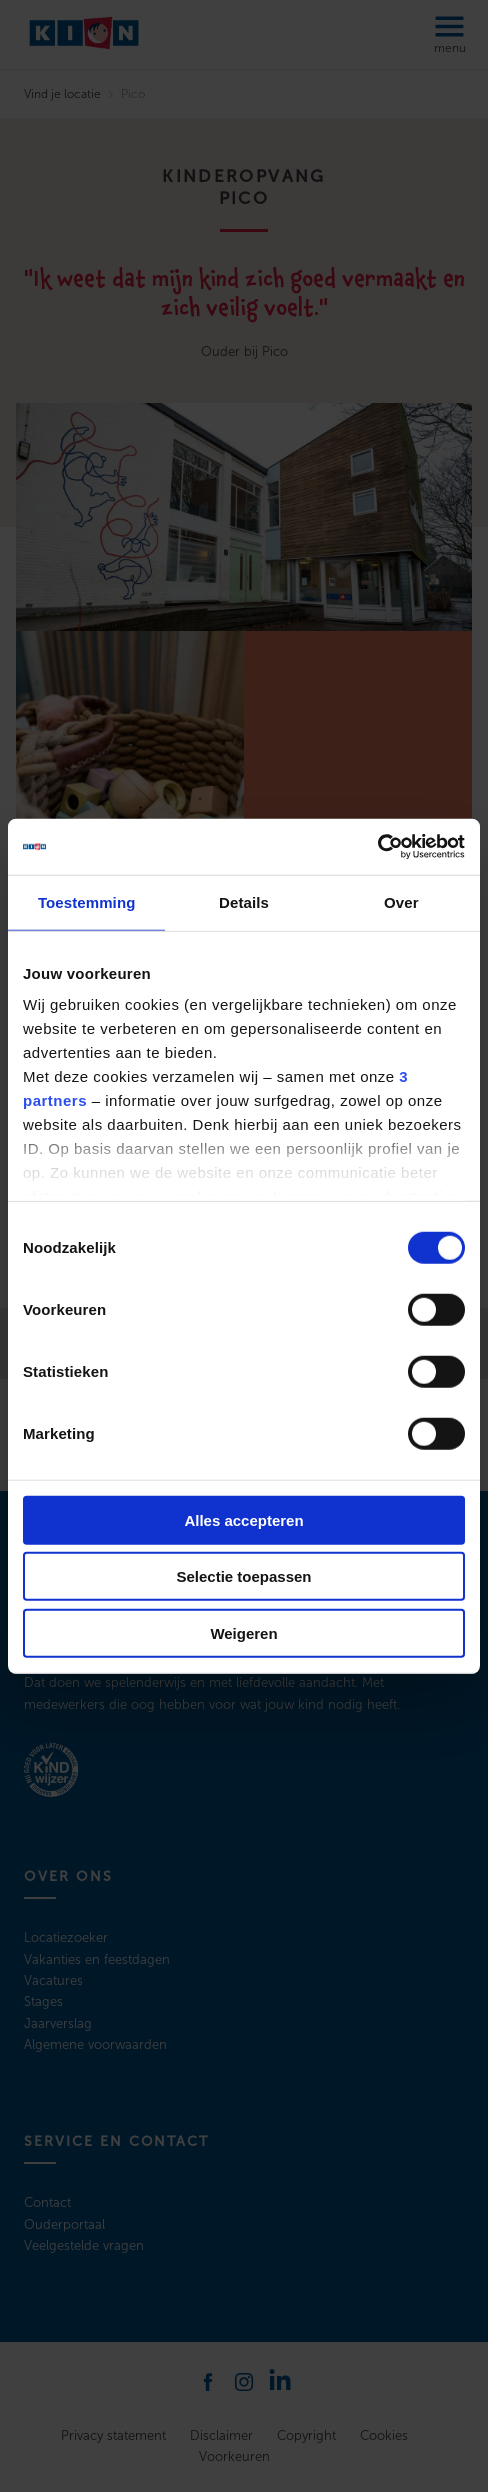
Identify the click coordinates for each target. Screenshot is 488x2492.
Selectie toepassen (243, 1576)
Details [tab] (244, 901)
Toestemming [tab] (87, 901)
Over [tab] (401, 901)
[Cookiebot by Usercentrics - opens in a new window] (377, 847)
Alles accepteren (243, 1519)
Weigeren (243, 1632)
